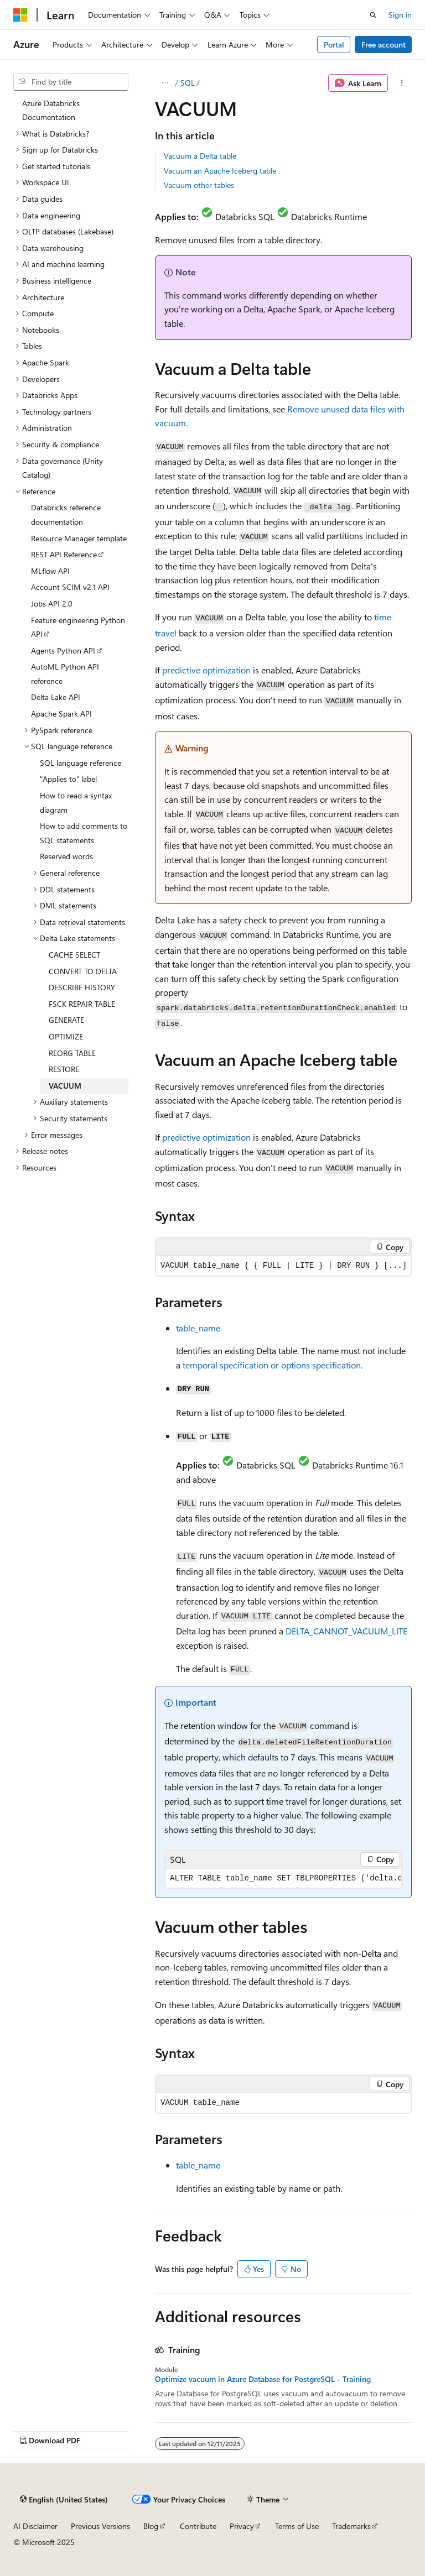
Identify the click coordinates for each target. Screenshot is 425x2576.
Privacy (242, 2526)
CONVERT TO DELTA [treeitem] (83, 971)
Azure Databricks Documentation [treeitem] (51, 110)
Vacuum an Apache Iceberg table (220, 170)
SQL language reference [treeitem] (80, 762)
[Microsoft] (20, 15)
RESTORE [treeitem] (64, 1069)
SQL (187, 82)
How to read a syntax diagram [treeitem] (76, 802)
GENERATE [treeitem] (66, 1020)
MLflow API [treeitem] (50, 571)
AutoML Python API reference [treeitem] (65, 673)
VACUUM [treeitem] (65, 1085)
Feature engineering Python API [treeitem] (78, 627)
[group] (283, 1878)
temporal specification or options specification (272, 1365)
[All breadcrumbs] (164, 83)
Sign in (400, 14)
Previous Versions (100, 2526)
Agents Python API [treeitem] (63, 650)
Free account (383, 44)
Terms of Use (297, 2526)
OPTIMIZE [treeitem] (66, 1036)
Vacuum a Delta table (200, 155)
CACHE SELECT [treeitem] (74, 954)
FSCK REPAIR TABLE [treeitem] (82, 1004)
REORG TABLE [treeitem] (72, 1053)
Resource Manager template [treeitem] (79, 538)
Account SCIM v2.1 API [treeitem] (70, 587)
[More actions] (402, 83)
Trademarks (351, 2526)
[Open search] (373, 15)
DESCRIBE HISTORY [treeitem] (82, 987)
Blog (150, 2526)
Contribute (198, 2526)
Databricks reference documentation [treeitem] (66, 514)
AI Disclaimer (35, 2526)
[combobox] (70, 82)
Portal (334, 44)
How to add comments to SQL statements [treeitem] (83, 833)
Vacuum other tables (199, 185)
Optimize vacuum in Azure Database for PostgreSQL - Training (263, 2379)
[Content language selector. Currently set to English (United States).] (64, 2499)
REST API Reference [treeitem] (64, 554)
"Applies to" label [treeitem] (68, 779)
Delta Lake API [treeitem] (55, 697)
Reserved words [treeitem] (66, 856)
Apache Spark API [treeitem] (61, 713)
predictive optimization (206, 670)
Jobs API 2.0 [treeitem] (51, 603)
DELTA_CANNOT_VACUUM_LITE (346, 1631)
